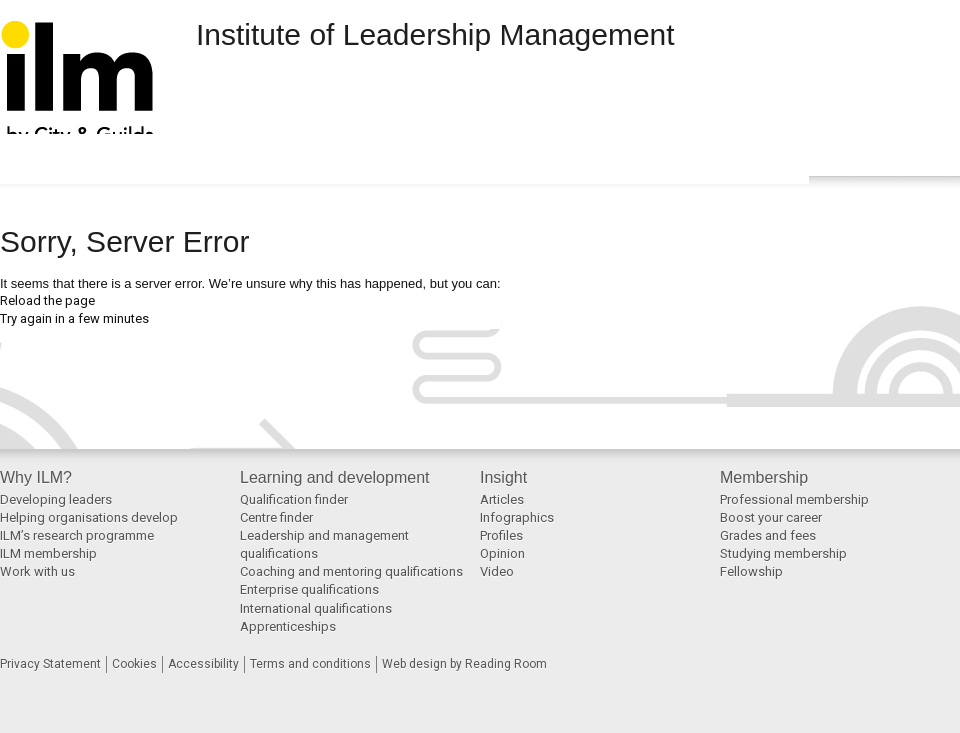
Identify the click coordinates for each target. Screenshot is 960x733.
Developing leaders (56, 499)
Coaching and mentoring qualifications (351, 571)
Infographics (517, 517)
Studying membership (783, 553)
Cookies (134, 664)
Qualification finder (294, 499)
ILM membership (48, 553)
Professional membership (794, 499)
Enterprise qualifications (309, 589)
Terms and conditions (310, 664)
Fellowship (751, 571)
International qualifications (316, 608)
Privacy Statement (50, 664)
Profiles (501, 535)
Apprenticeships (288, 626)
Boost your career (771, 517)
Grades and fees (768, 535)
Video (497, 571)
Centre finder (276, 517)
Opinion (502, 553)
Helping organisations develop (89, 517)
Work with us (37, 571)
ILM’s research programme (77, 535)
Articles (502, 499)
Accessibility (203, 664)
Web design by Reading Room (464, 664)
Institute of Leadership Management (435, 34)
